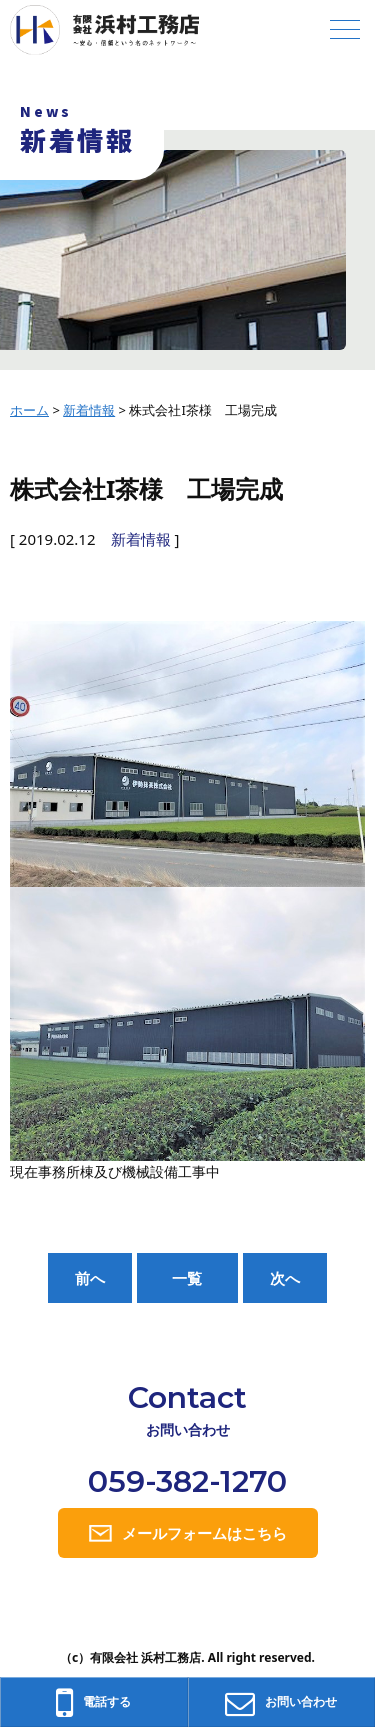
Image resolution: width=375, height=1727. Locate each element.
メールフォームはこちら (204, 1533)
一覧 (187, 1278)
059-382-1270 (187, 1481)
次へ (285, 1278)
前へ (90, 1278)
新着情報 (141, 539)
